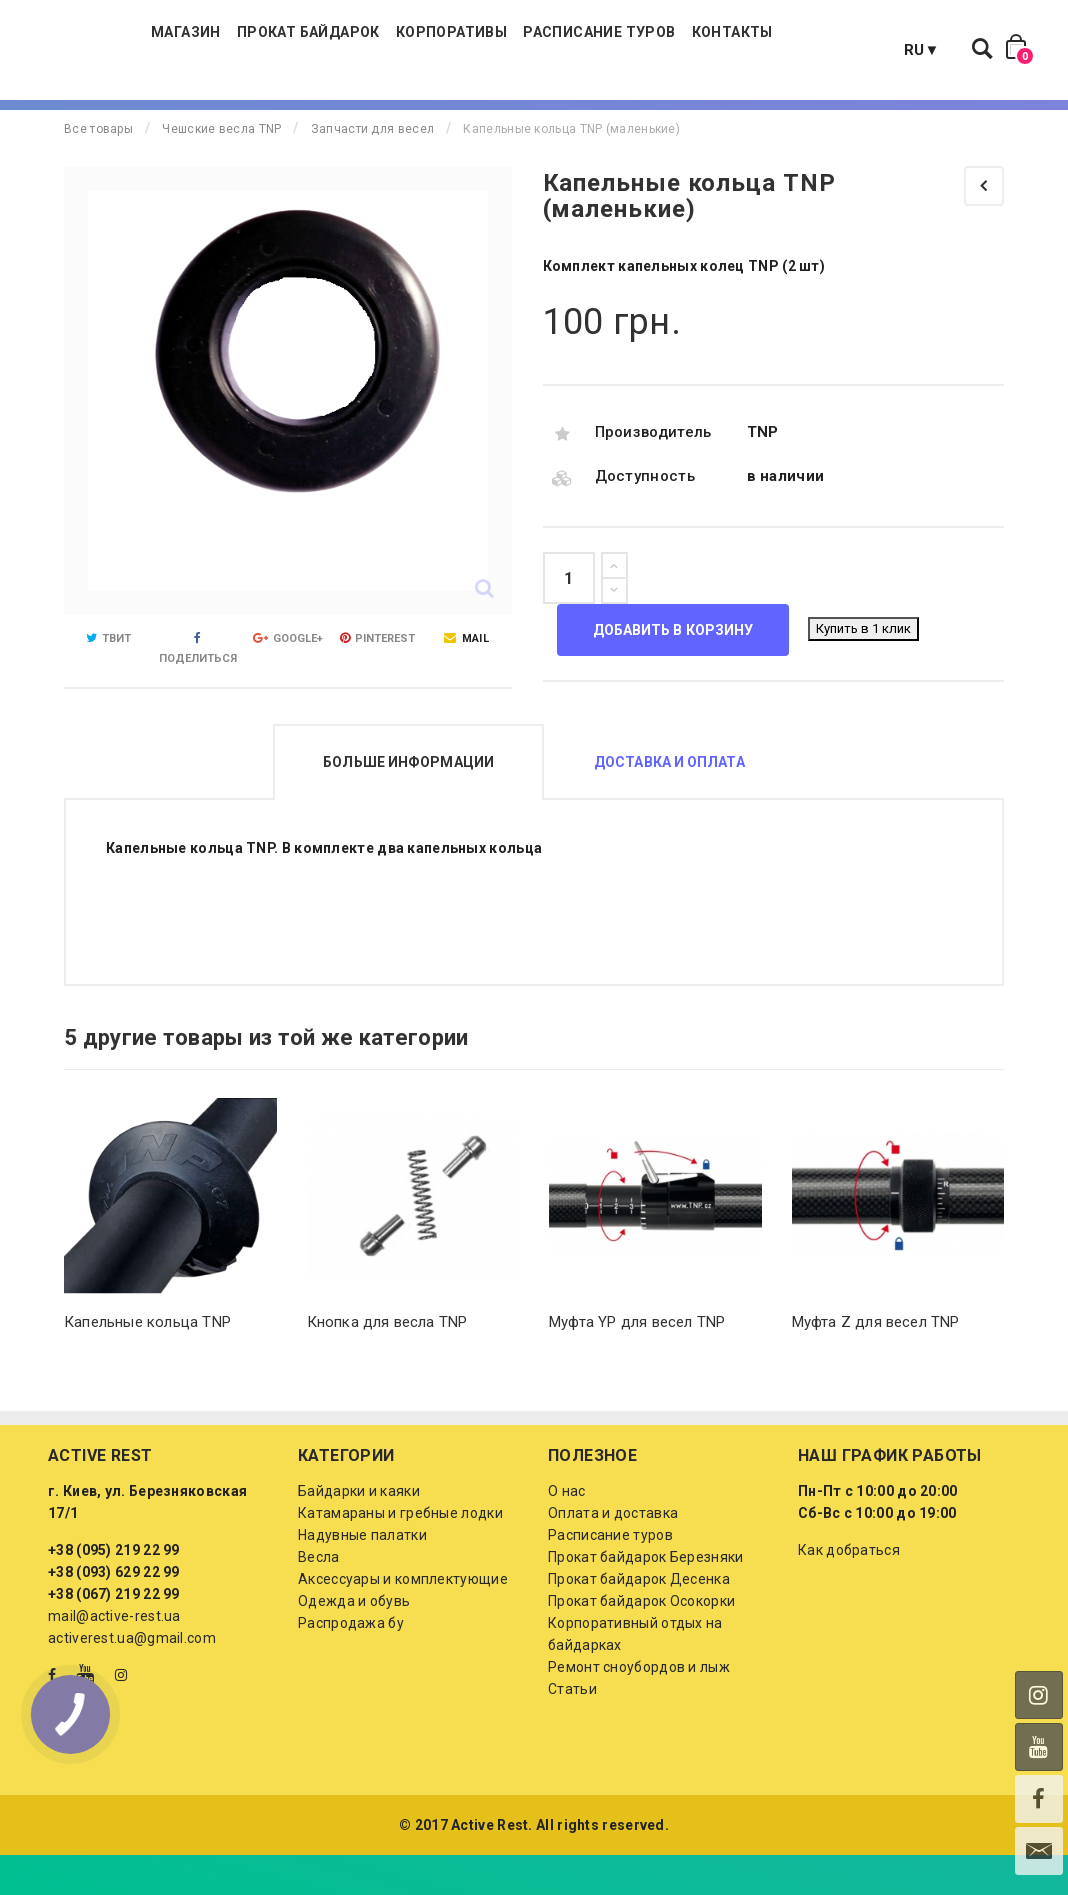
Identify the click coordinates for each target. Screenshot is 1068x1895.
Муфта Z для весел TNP (876, 1362)
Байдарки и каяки (359, 1531)
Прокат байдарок (398, 50)
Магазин (276, 50)
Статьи (572, 1729)
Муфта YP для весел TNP (637, 1362)
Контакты (822, 50)
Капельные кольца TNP (147, 1362)
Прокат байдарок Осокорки (641, 1641)
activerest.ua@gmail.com (132, 1678)
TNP (763, 472)
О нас (567, 1531)
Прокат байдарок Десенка (639, 1619)
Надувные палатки (362, 1575)
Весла (319, 1597)
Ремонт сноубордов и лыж (639, 1707)
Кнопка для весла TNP (387, 1362)
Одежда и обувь (354, 1641)
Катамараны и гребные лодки (400, 1553)
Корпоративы (541, 50)
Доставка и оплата (669, 802)
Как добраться (849, 1590)
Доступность (645, 516)
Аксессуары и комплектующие (403, 1619)
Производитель (653, 472)
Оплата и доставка (613, 1553)
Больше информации (408, 802)
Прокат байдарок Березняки (646, 1597)
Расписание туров (689, 50)
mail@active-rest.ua (114, 1656)
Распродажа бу (351, 1663)
